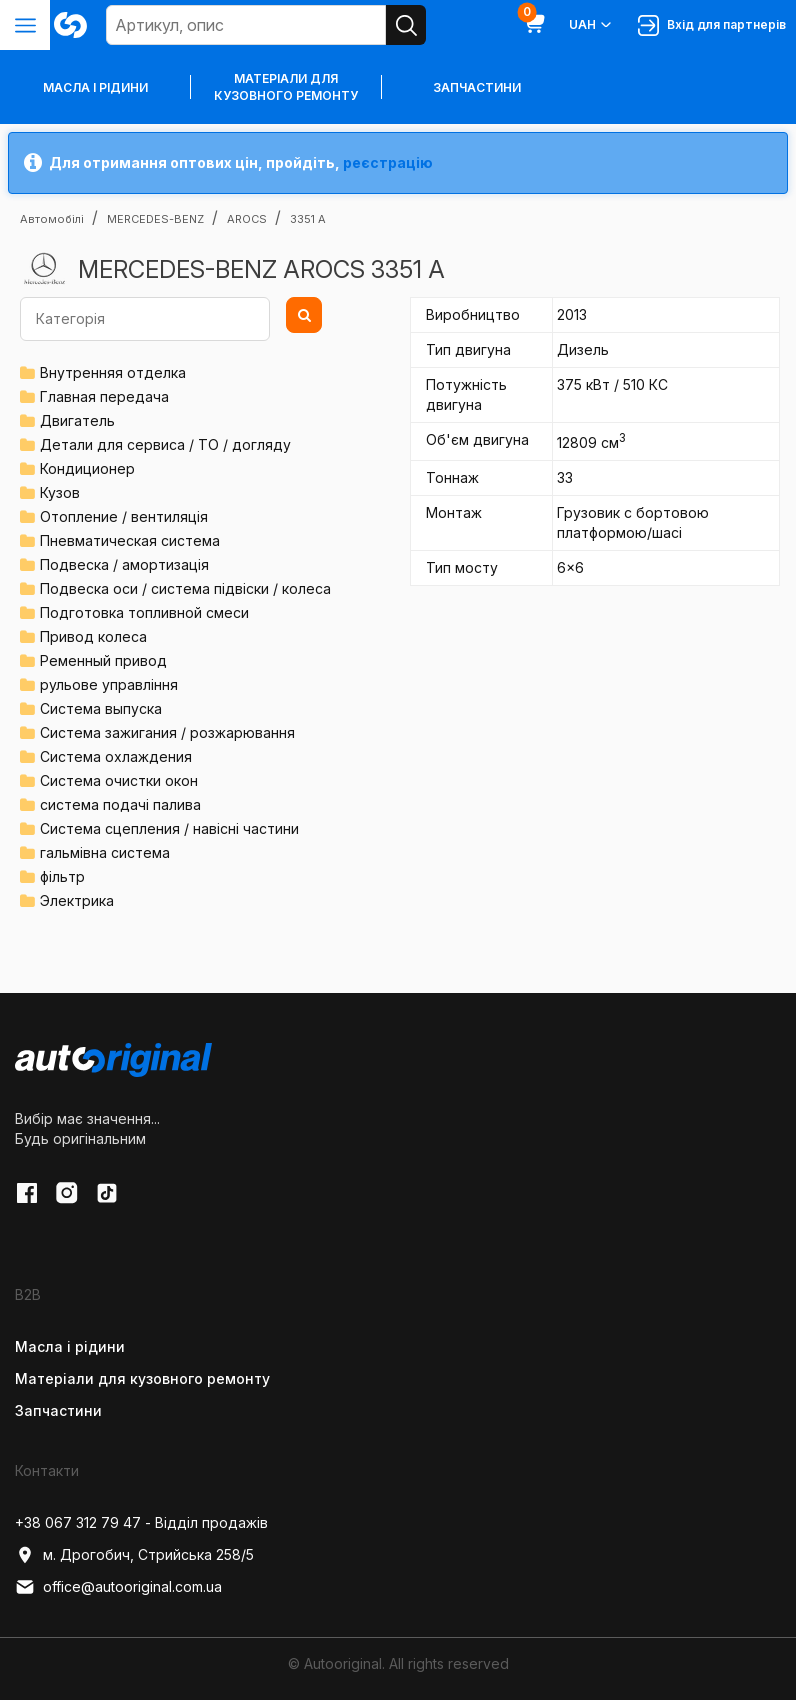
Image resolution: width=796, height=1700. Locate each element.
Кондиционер (87, 468)
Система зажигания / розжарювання (167, 732)
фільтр (62, 876)
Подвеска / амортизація (124, 564)
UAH (591, 25)
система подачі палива (120, 804)
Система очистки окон (119, 780)
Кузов (60, 492)
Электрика (77, 900)
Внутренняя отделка (113, 372)
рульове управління (109, 684)
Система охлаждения (116, 756)
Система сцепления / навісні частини (169, 828)
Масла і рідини (70, 1346)
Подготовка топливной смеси (144, 612)
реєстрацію (388, 162)
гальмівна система (105, 852)
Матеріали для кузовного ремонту (286, 87)
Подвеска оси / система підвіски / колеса (185, 588)
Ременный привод (103, 660)
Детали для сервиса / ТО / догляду (165, 444)
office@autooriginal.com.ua (118, 1587)
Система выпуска (101, 708)
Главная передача (104, 396)
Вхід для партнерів (712, 25)
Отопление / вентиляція (124, 516)
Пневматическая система (130, 540)
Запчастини (477, 87)
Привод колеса (93, 636)
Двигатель (77, 420)
